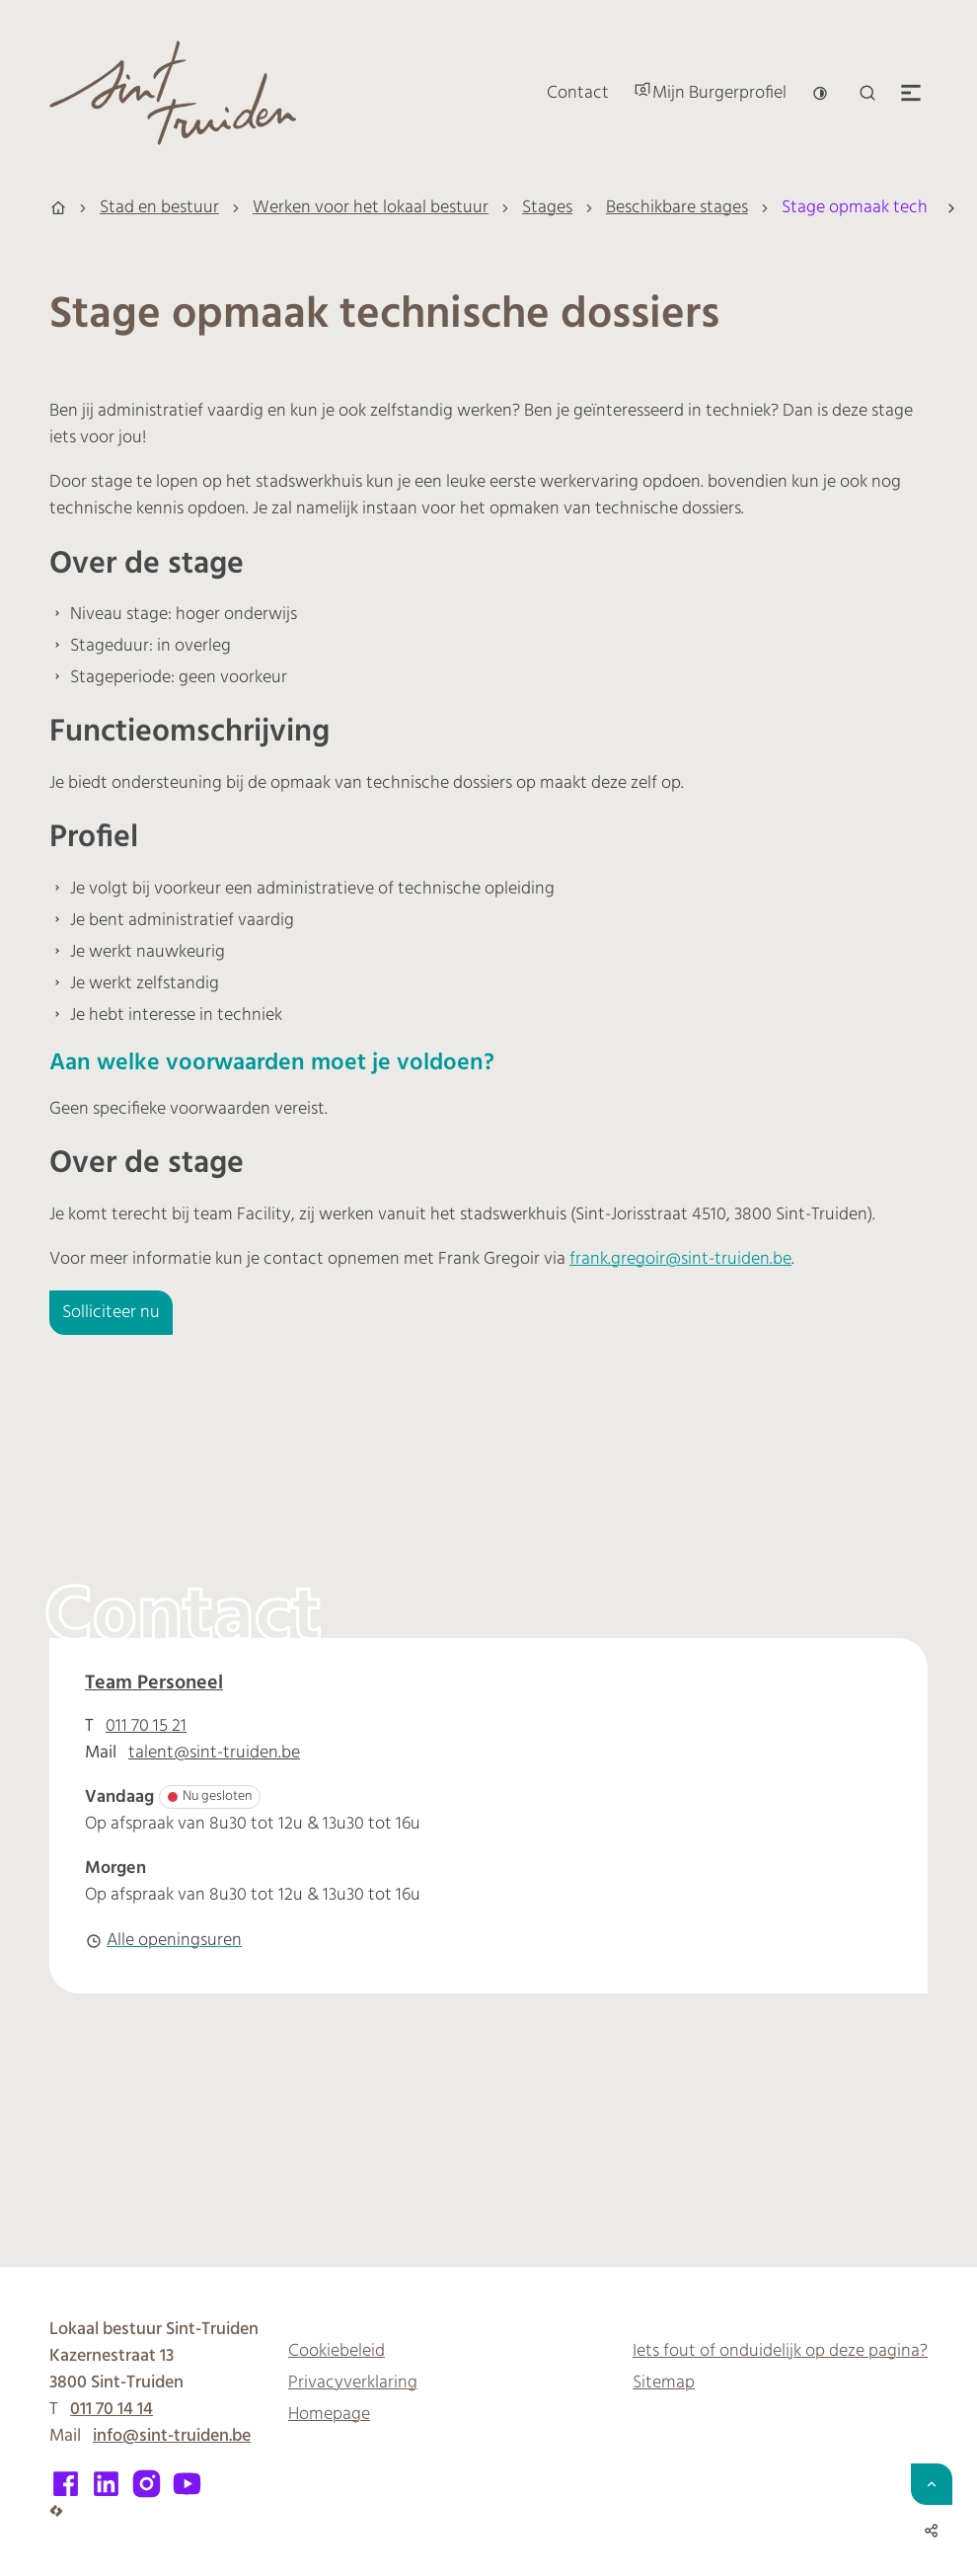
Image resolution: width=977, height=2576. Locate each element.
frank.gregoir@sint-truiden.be (680, 1259)
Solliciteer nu (111, 1312)
